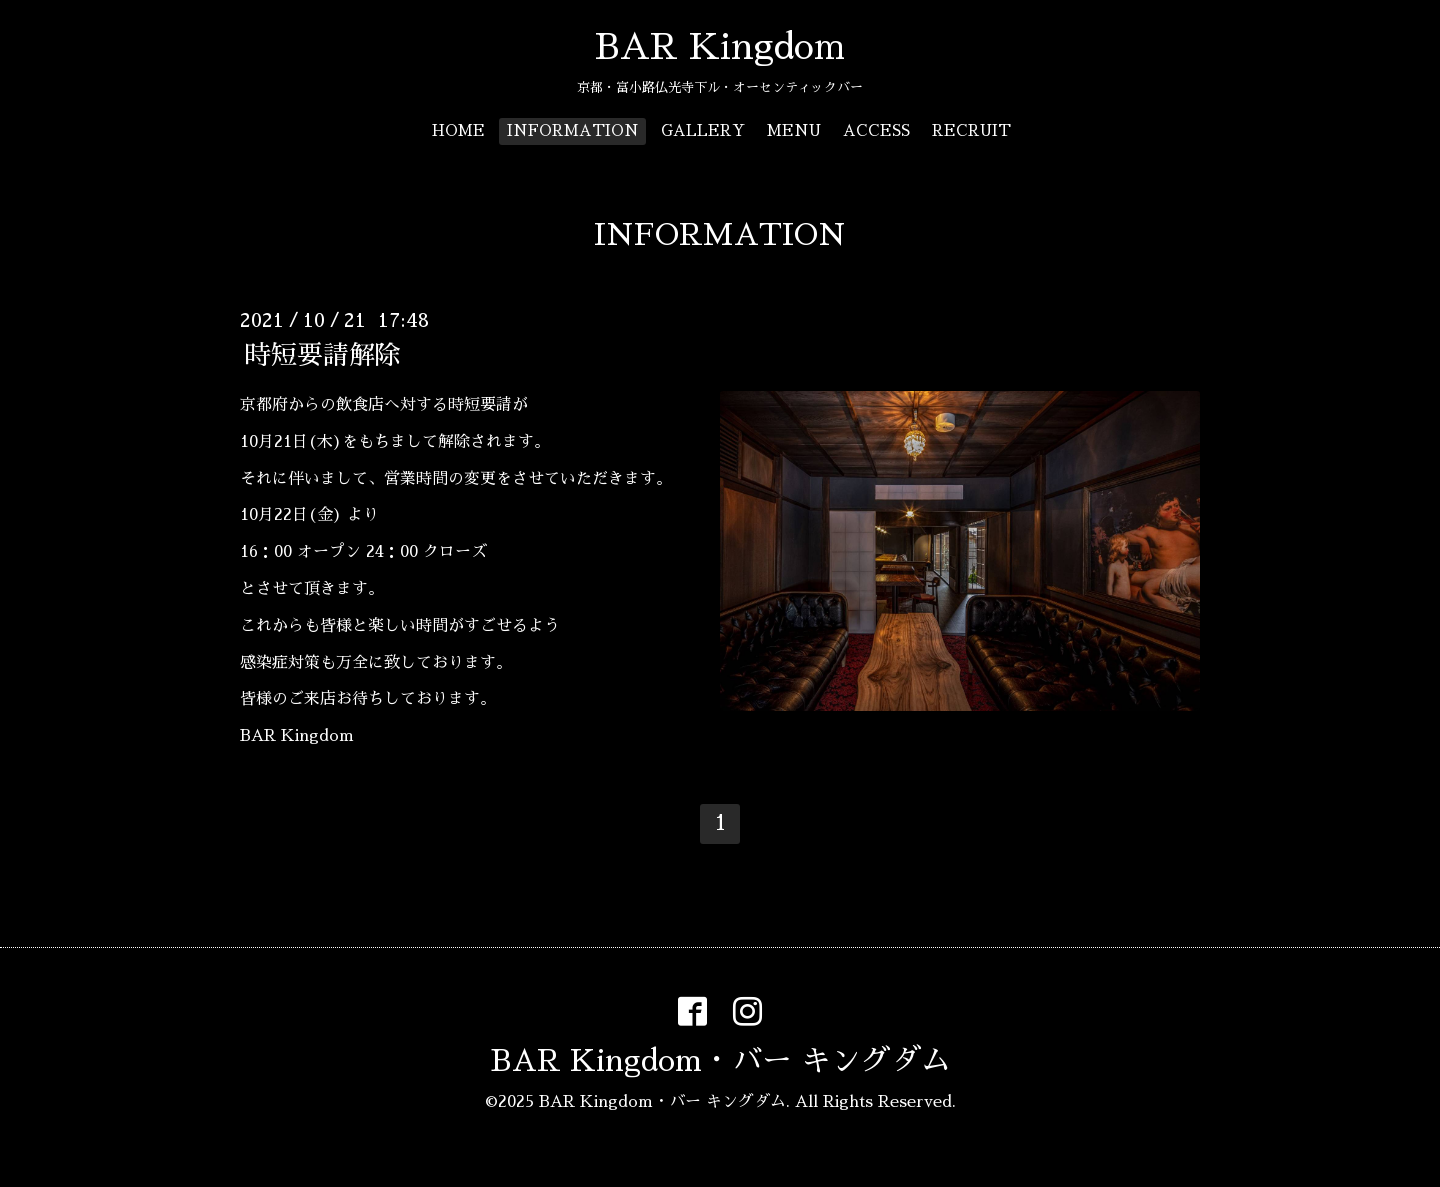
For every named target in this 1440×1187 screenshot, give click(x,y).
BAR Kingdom (720, 47)
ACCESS (876, 130)
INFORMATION (573, 130)
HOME (458, 130)
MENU (794, 130)
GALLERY (703, 130)
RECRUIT (971, 130)
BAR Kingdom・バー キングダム (720, 1061)
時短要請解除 (323, 355)
